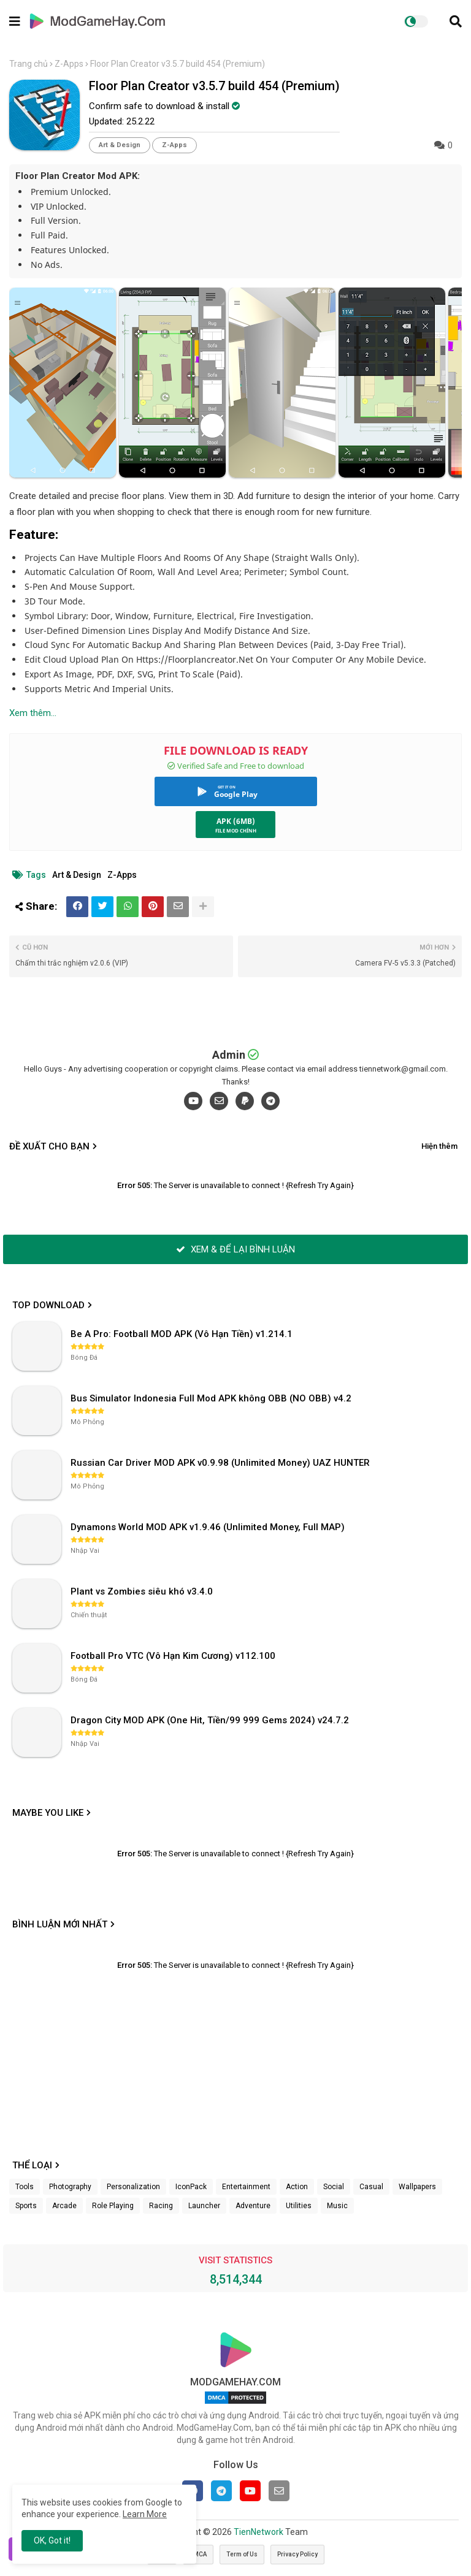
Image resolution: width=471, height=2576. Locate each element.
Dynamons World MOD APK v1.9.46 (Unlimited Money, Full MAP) (208, 1527)
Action (297, 2186)
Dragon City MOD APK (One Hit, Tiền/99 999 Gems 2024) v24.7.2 (210, 1720)
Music (337, 2205)
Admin (228, 1054)
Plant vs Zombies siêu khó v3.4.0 (142, 1591)
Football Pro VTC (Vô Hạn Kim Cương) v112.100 (173, 1655)
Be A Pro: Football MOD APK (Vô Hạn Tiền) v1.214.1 (182, 1333)
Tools (24, 2186)
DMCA (198, 2554)
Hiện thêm (439, 1146)
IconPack (191, 2186)
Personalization (133, 2186)
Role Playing (113, 2205)
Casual (371, 2186)
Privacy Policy (297, 2554)
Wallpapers (417, 2186)
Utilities (299, 2205)
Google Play (236, 794)
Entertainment (246, 2186)
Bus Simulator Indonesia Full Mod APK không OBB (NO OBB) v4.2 (211, 1398)
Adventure (253, 2205)
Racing (161, 2205)
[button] (455, 21)
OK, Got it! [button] (52, 2540)
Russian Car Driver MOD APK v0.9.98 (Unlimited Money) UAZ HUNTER (220, 1462)
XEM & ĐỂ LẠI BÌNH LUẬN (235, 1249)
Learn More (145, 2514)
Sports (26, 2205)
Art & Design (119, 145)
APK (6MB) (235, 821)
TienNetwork (258, 2532)
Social (333, 2186)
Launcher (204, 2205)
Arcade (64, 2205)
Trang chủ (28, 64)
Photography (70, 2186)
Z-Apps (69, 64)
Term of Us (242, 2554)
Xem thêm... (32, 712)
